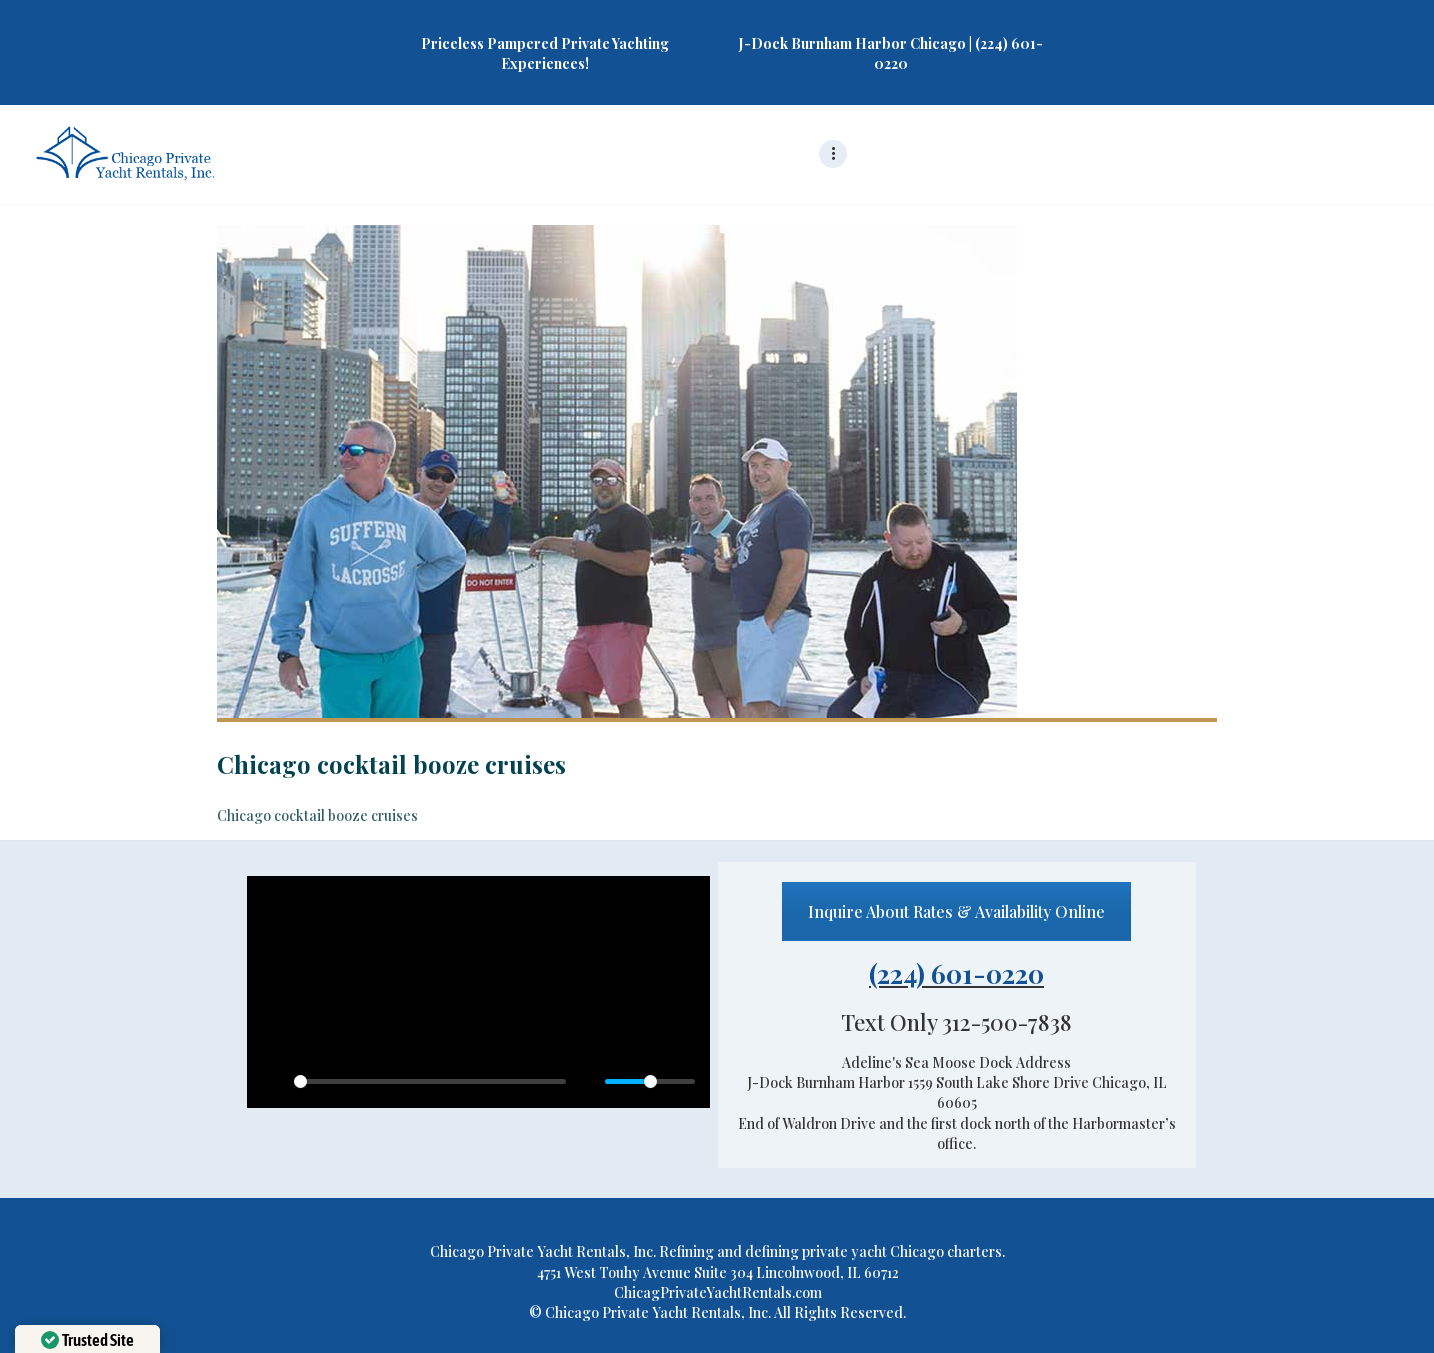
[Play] (273, 1082)
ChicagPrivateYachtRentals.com (718, 1292)
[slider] (430, 1081)
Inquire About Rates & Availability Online (956, 911)
